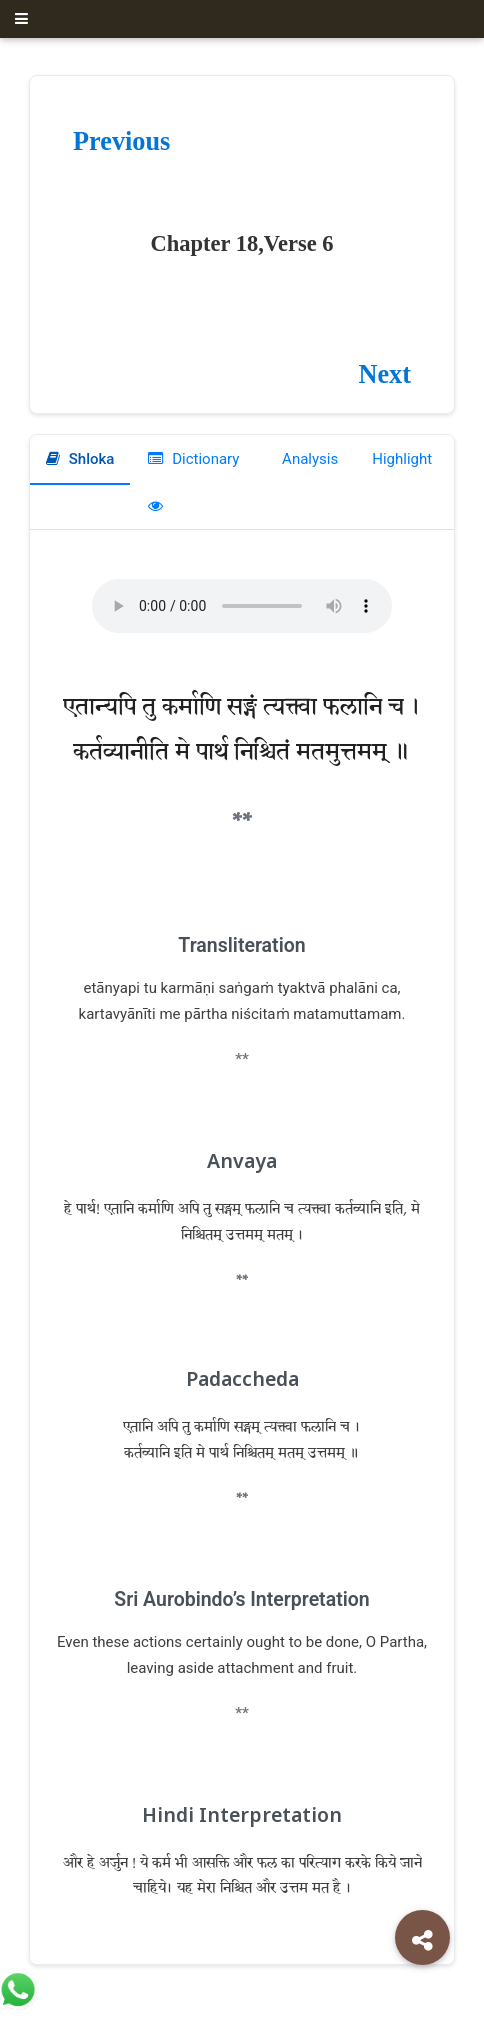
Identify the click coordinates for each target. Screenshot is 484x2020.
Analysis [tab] (308, 459)
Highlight (402, 459)
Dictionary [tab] (193, 459)
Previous (121, 141)
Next (384, 374)
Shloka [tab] (80, 459)
